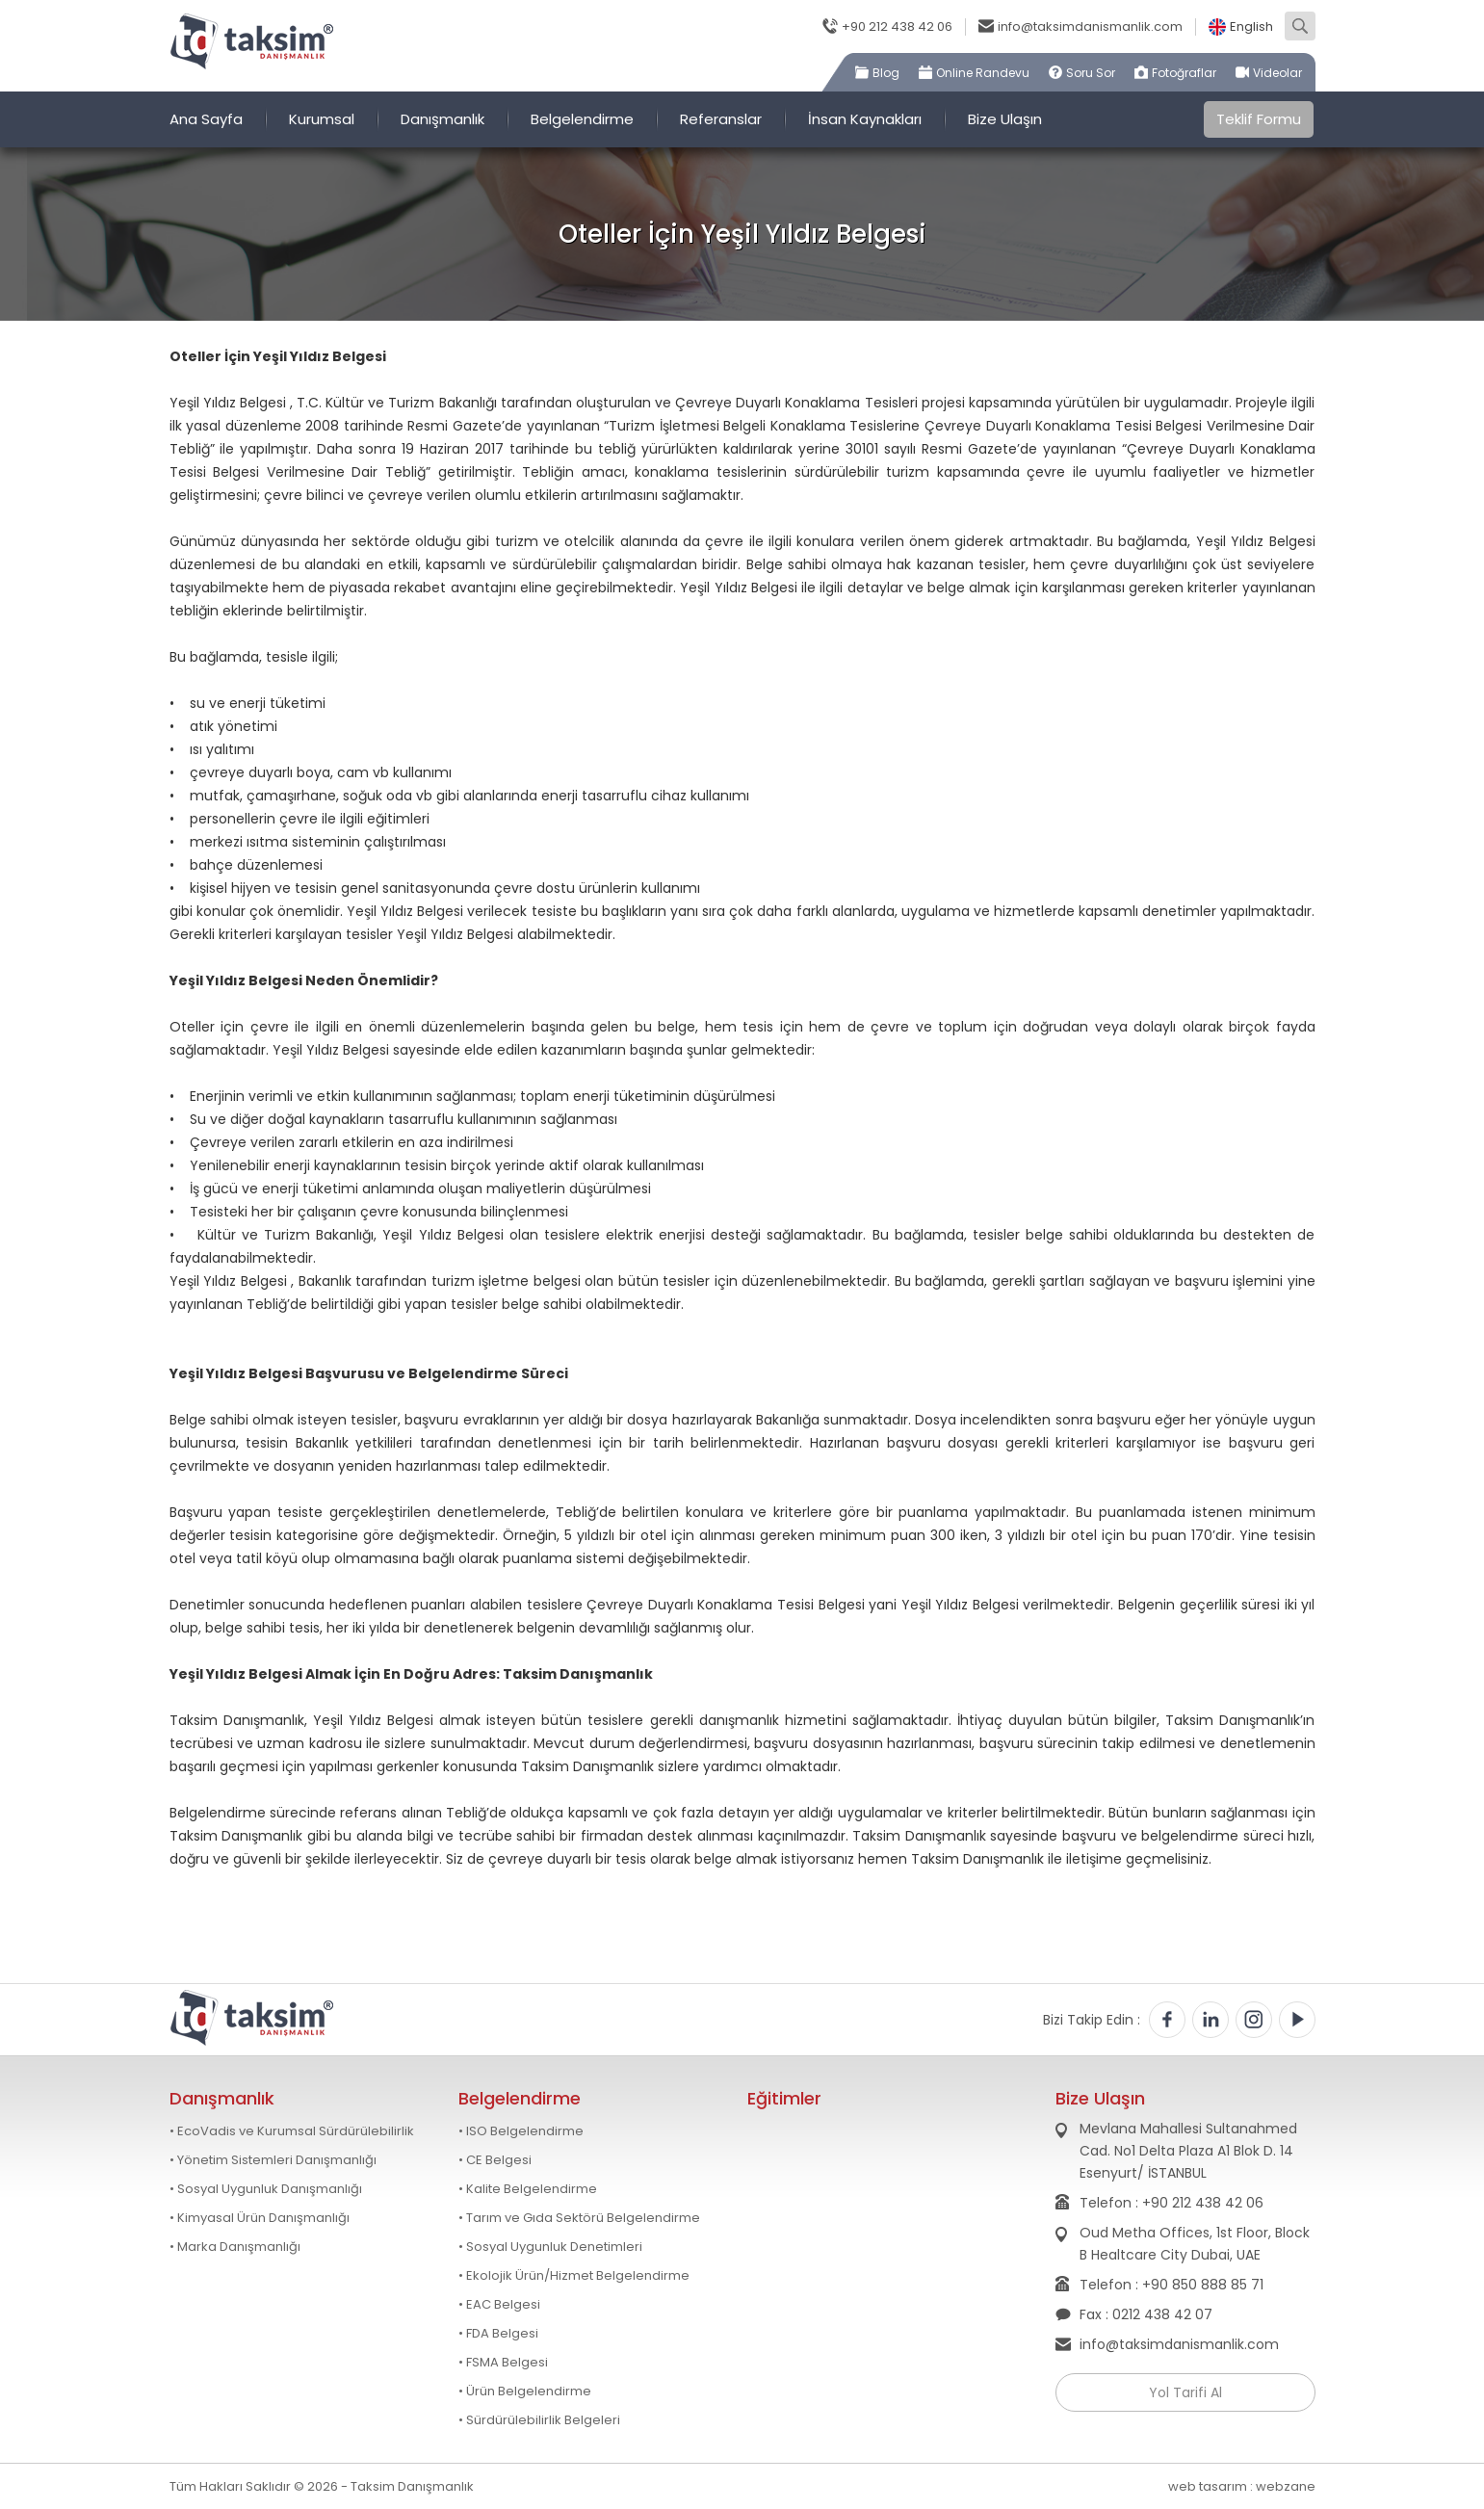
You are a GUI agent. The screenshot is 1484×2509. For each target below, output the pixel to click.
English (1251, 27)
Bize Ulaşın (1005, 119)
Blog (885, 73)
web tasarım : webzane (1241, 2486)
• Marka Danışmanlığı (234, 2247)
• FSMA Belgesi (503, 2362)
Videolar (1277, 73)
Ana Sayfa (206, 119)
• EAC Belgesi (499, 2304)
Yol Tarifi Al (1185, 2392)
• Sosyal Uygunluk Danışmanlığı (265, 2189)
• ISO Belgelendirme (521, 2131)
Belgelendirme (582, 119)
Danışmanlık (442, 119)
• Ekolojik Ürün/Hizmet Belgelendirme (574, 2276)
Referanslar (721, 119)
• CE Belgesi (495, 2160)
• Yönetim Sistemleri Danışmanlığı (273, 2160)
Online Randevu (982, 73)
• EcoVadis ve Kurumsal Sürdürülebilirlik (291, 2131)
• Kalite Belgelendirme (527, 2189)
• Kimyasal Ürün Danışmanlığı (259, 2218)
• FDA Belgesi (498, 2333)
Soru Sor (1090, 73)
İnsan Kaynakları (865, 119)
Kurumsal (321, 119)
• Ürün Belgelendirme (524, 2391)
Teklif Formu (1258, 119)
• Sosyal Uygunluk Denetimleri (550, 2247)
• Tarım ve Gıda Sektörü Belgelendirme (579, 2218)
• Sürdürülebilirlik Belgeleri (539, 2420)
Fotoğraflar (1184, 73)
